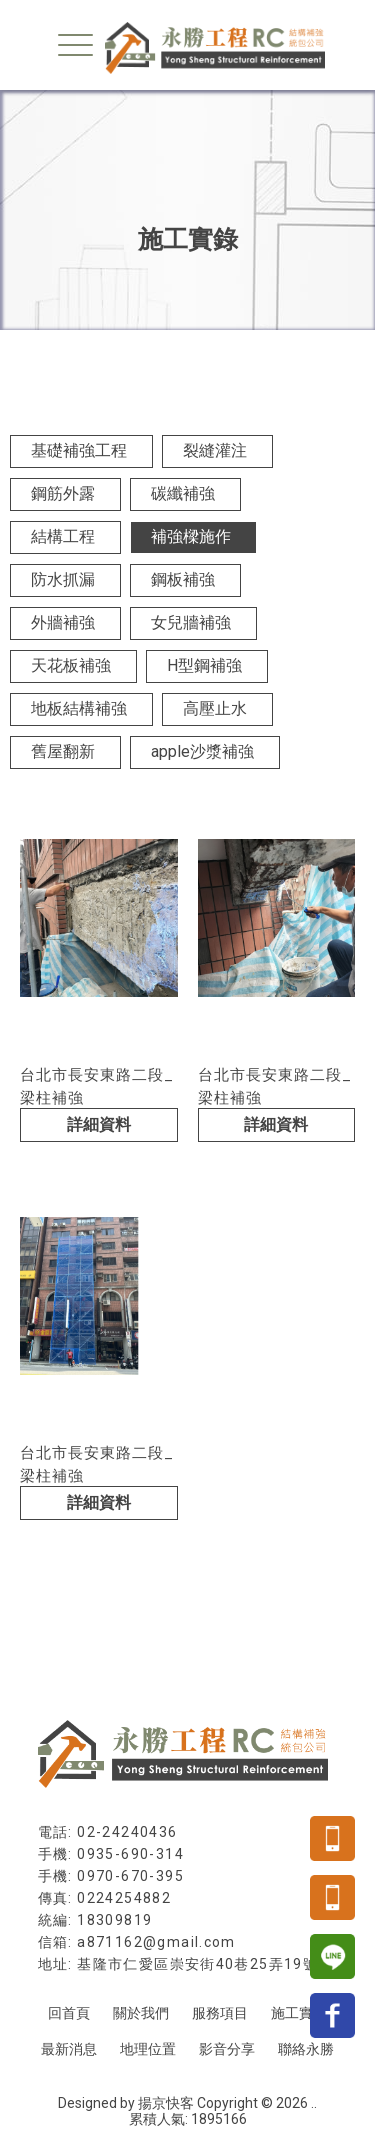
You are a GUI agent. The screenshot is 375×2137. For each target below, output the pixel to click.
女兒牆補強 (191, 622)
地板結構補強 (79, 708)
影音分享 (227, 2049)
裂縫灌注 (215, 450)
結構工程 (63, 536)
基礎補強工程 (79, 450)
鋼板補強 (183, 579)
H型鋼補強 (204, 665)
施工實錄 (299, 2013)
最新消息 (69, 2049)
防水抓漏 (63, 579)
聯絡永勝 (306, 2049)
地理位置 (148, 2049)
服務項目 (220, 2013)
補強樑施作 (191, 536)
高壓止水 (215, 708)
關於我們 (141, 2013)
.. (314, 2103)
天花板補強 (71, 665)
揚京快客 (166, 2103)
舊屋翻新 (63, 751)
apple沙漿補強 (202, 751)
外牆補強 (63, 622)
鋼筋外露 (63, 493)
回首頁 (69, 2013)
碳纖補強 (183, 493)
